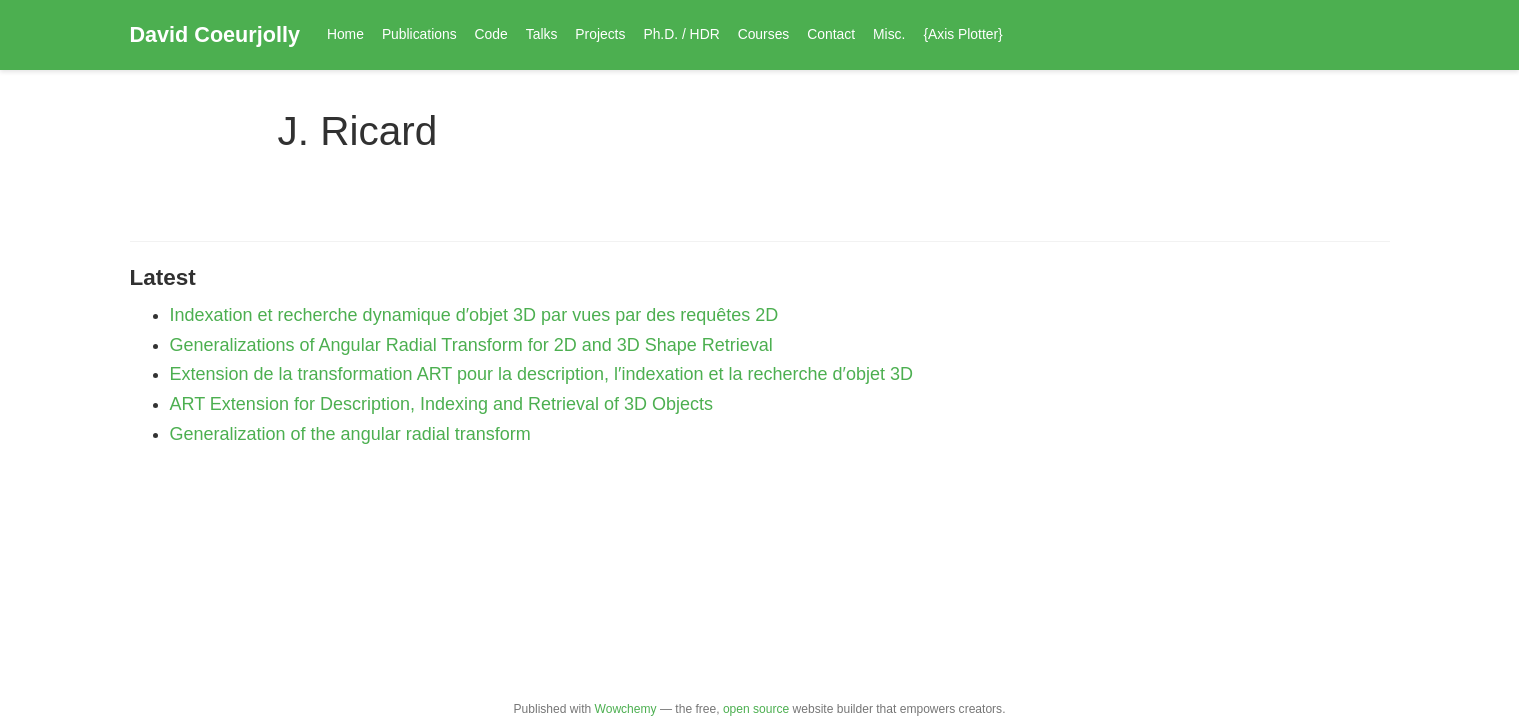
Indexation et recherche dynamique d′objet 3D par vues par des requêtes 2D (474, 315)
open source (756, 709)
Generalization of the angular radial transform (350, 434)
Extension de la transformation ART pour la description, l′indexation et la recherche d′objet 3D (542, 374)
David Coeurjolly (215, 34)
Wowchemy (626, 709)
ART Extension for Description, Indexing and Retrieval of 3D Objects (442, 404)
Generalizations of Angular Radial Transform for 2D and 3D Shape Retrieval (471, 345)
